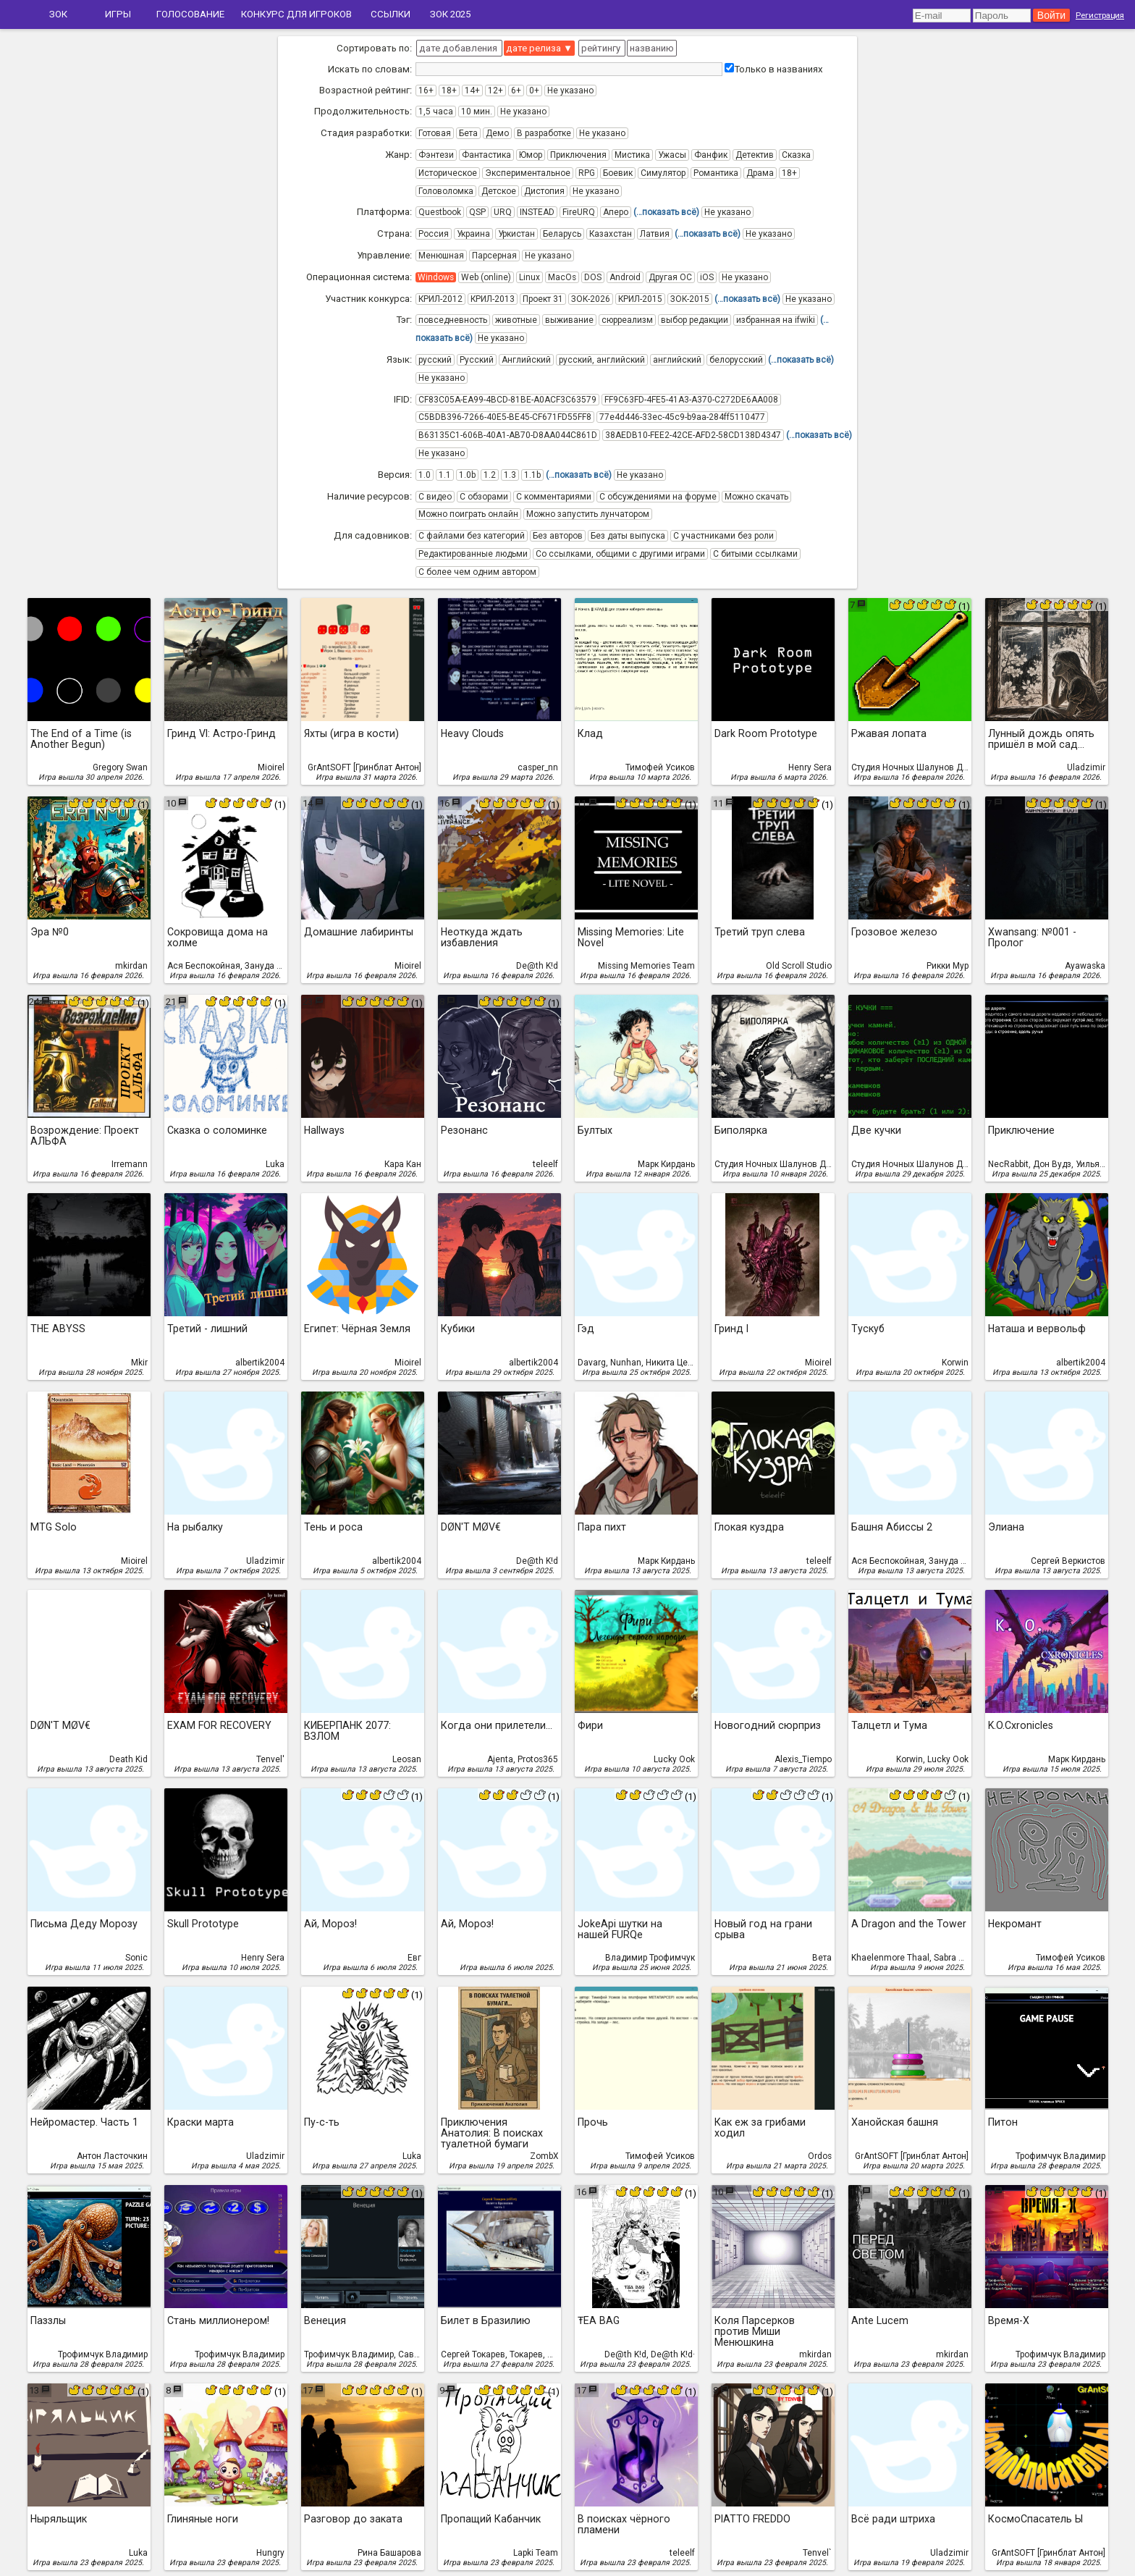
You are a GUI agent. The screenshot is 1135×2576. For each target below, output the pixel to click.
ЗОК (58, 14)
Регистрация (1100, 15)
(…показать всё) (666, 212)
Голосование (190, 14)
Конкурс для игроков (296, 14)
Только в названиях (774, 69)
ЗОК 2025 (450, 14)
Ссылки (390, 14)
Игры (118, 14)
